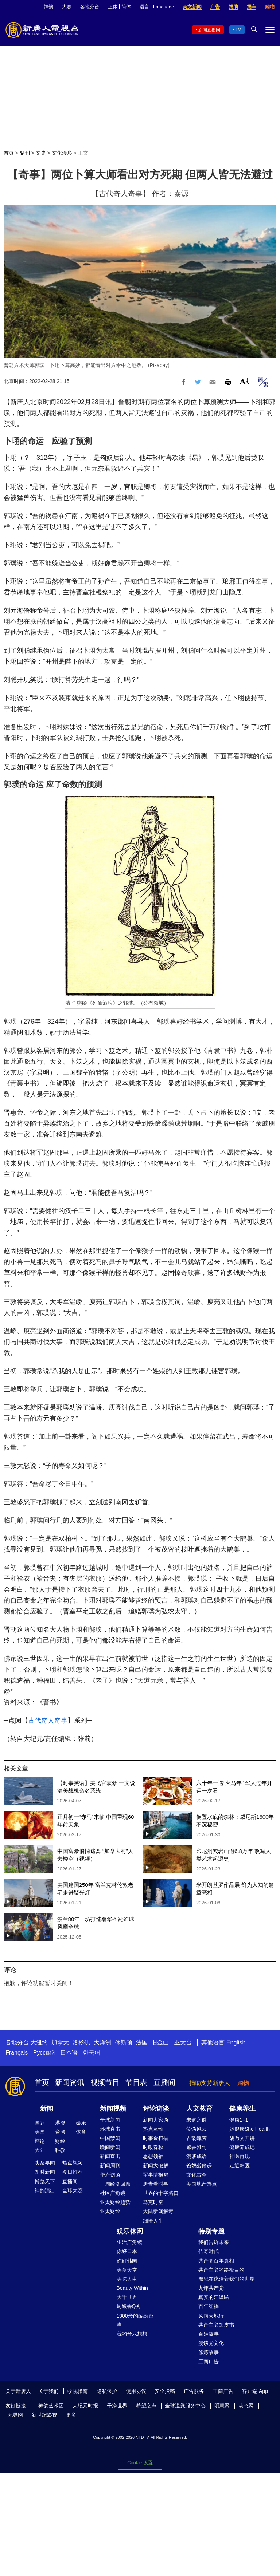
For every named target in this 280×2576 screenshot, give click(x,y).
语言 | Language (157, 6)
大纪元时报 (85, 2406)
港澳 (60, 2123)
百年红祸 (208, 2306)
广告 (215, 6)
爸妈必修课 (199, 2165)
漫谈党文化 (211, 2343)
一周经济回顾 (115, 2184)
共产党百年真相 (216, 2261)
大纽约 (39, 2042)
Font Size (244, 381)
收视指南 (77, 2391)
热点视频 (72, 2163)
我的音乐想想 (132, 2334)
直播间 (164, 2082)
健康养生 (242, 2108)
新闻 (46, 2108)
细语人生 (153, 2221)
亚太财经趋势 (115, 2202)
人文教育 (199, 2108)
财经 (60, 2141)
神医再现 (239, 2156)
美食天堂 (127, 2270)
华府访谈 (110, 2175)
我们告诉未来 (213, 2242)
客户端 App (255, 2391)
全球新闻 (110, 2120)
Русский (44, 2053)
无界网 (15, 2415)
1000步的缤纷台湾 (135, 2320)
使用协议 (136, 2391)
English (235, 2042)
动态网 (246, 2406)
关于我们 (48, 2391)
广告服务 (194, 2391)
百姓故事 (208, 2334)
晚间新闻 (110, 2147)
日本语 (69, 2053)
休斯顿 (123, 2042)
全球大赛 (72, 2190)
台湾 (60, 2132)
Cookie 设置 (140, 2462)
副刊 (25, 153)
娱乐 (81, 2123)
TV (238, 29)
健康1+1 (238, 2120)
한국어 (91, 2053)
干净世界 (117, 2406)
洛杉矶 (81, 2042)
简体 (126, 6)
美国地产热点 (201, 2184)
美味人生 (127, 2279)
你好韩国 (127, 2261)
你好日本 (127, 2251)
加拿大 (60, 2042)
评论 (40, 2141)
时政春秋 (153, 2147)
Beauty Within (132, 2288)
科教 (60, 2150)
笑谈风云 (196, 2129)
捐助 (233, 6)
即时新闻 (45, 2172)
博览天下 (45, 2181)
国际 (40, 2123)
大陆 (40, 2150)
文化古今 (196, 2175)
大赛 (66, 6)
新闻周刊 (110, 2165)
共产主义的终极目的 (221, 2270)
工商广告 (208, 2361)
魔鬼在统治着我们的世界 (226, 2279)
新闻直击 (110, 2156)
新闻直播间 (209, 29)
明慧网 (222, 2406)
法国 (142, 2042)
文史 (41, 153)
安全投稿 (165, 2391)
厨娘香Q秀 (129, 2306)
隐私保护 (107, 2391)
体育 (81, 2132)
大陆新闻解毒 (158, 2211)
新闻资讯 (69, 2082)
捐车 (251, 6)
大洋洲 (102, 2042)
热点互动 (153, 2129)
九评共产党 (211, 2288)
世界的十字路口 (161, 2193)
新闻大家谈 (155, 2120)
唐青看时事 (155, 2184)
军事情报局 (155, 2175)
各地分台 (89, 6)
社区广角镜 (112, 2193)
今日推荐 (72, 2172)
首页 (9, 153)
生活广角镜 (129, 2242)
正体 (112, 6)
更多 (71, 2415)
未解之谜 (196, 2120)
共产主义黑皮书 (216, 2325)
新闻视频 (113, 2108)
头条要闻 (45, 2163)
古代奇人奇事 (47, 1720)
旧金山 (160, 2042)
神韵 (48, 6)
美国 (40, 2132)
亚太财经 (110, 2211)
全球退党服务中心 (185, 2406)
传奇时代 (208, 2251)
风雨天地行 (211, 2316)
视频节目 (105, 2082)
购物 (270, 6)
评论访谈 (156, 2108)
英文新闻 (192, 6)
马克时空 (153, 2202)
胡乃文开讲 (242, 2138)
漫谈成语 (196, 2156)
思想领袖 (153, 2156)
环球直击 (110, 2129)
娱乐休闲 (130, 2231)
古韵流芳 (196, 2138)
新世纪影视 (44, 2415)
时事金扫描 (155, 2138)
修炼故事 (208, 2352)
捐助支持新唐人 (209, 2083)
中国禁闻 (110, 2138)
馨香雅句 (196, 2147)
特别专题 (211, 2231)
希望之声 (146, 2406)
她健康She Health (249, 2129)
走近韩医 (239, 2165)
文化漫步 (62, 153)
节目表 (136, 2082)
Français (16, 2053)
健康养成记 (242, 2147)
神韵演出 (45, 2190)
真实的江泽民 (213, 2297)
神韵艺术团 (51, 2406)
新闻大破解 (155, 2165)
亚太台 (183, 2042)
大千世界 (127, 2297)
